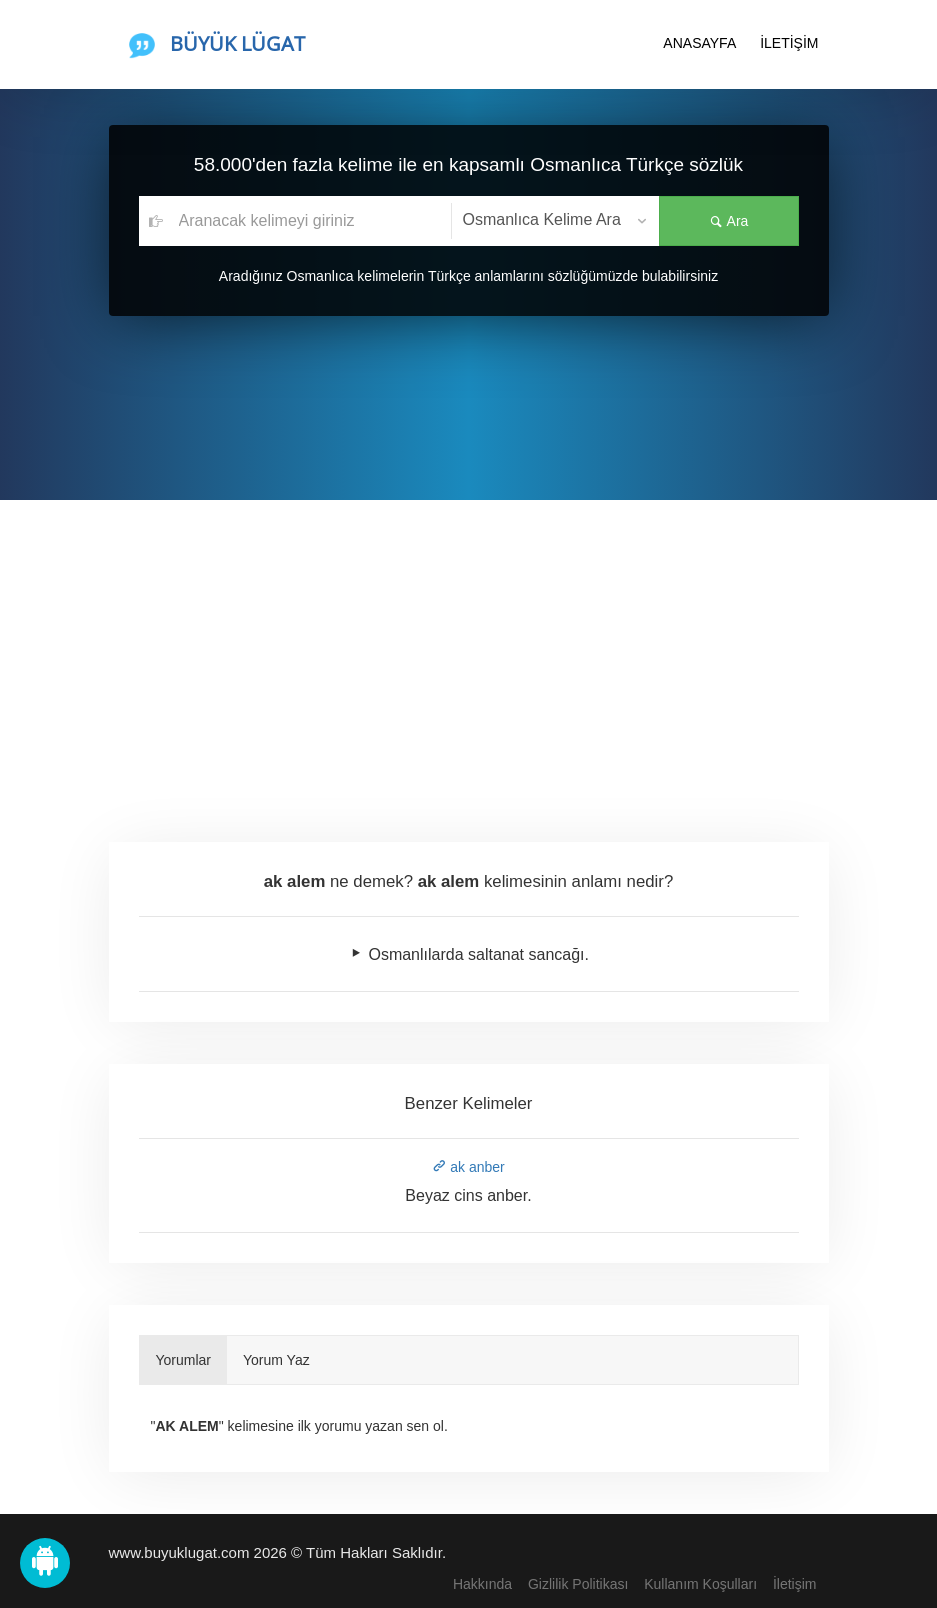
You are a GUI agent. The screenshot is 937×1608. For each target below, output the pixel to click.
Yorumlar (184, 1360)
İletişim (795, 1584)
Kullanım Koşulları (700, 1584)
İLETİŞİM (789, 43)
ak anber (468, 1167)
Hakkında (482, 1584)
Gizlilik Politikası (578, 1584)
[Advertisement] (468, 650)
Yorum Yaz (276, 1360)
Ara (729, 221)
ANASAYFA (699, 43)
